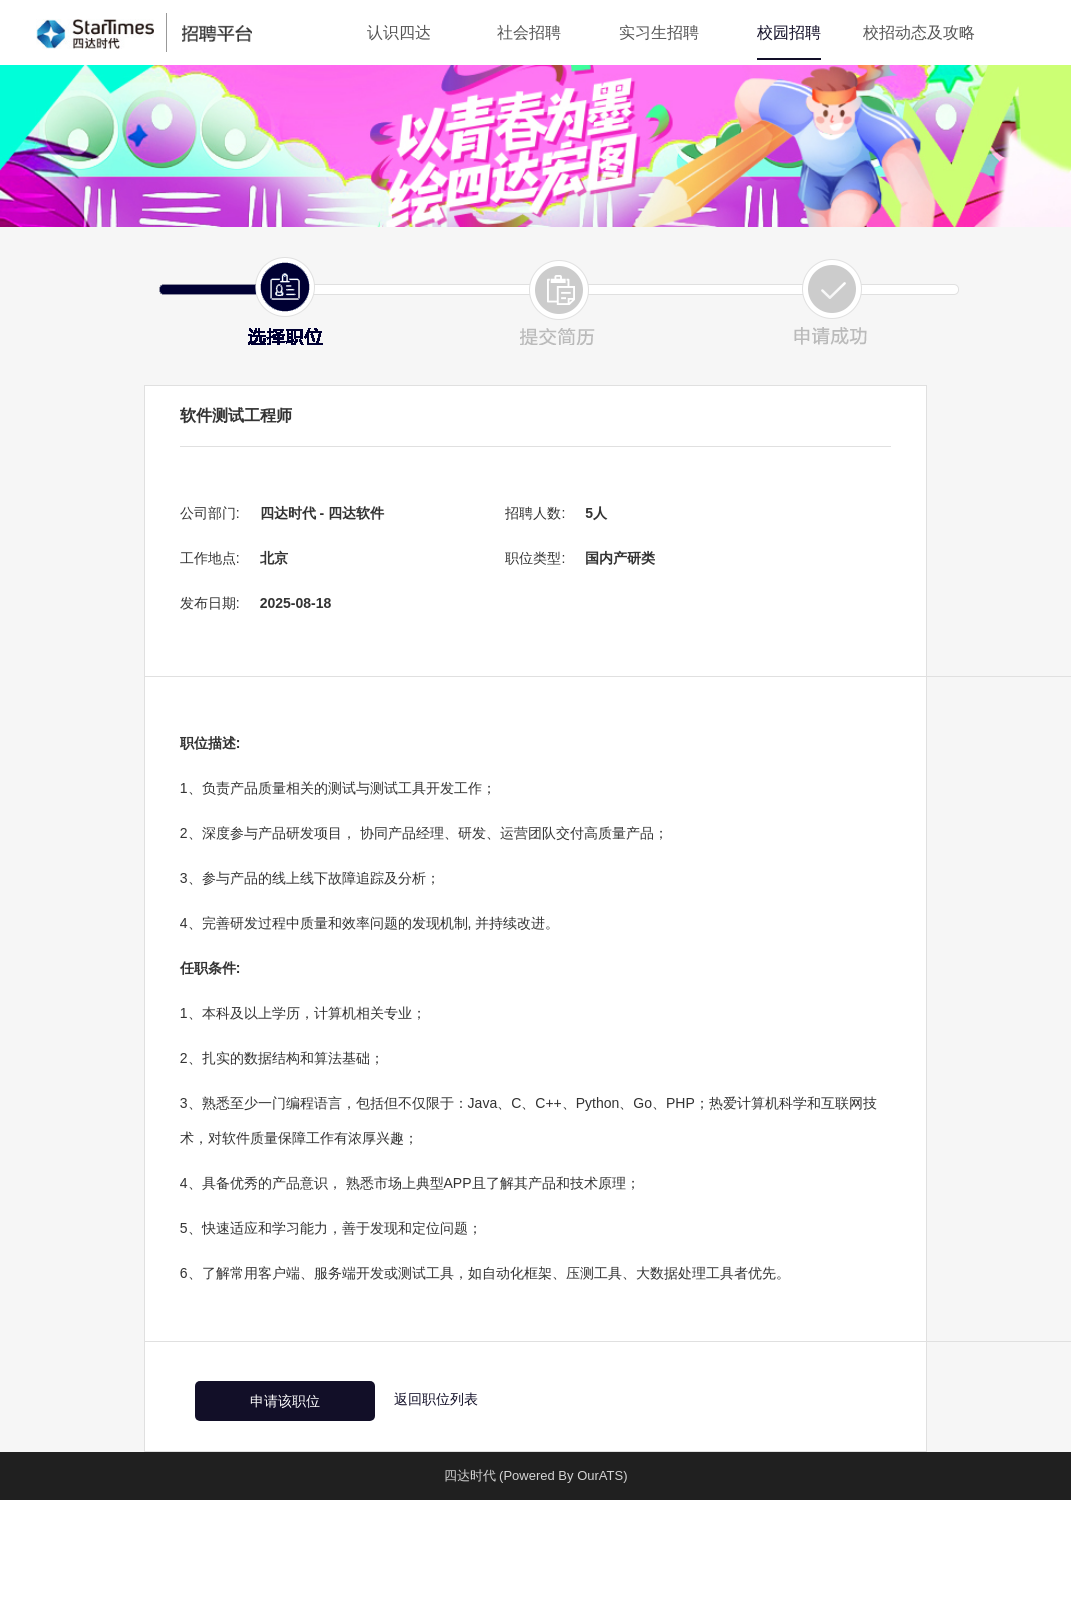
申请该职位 (285, 1401)
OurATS (600, 1475)
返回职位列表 (436, 1399)
